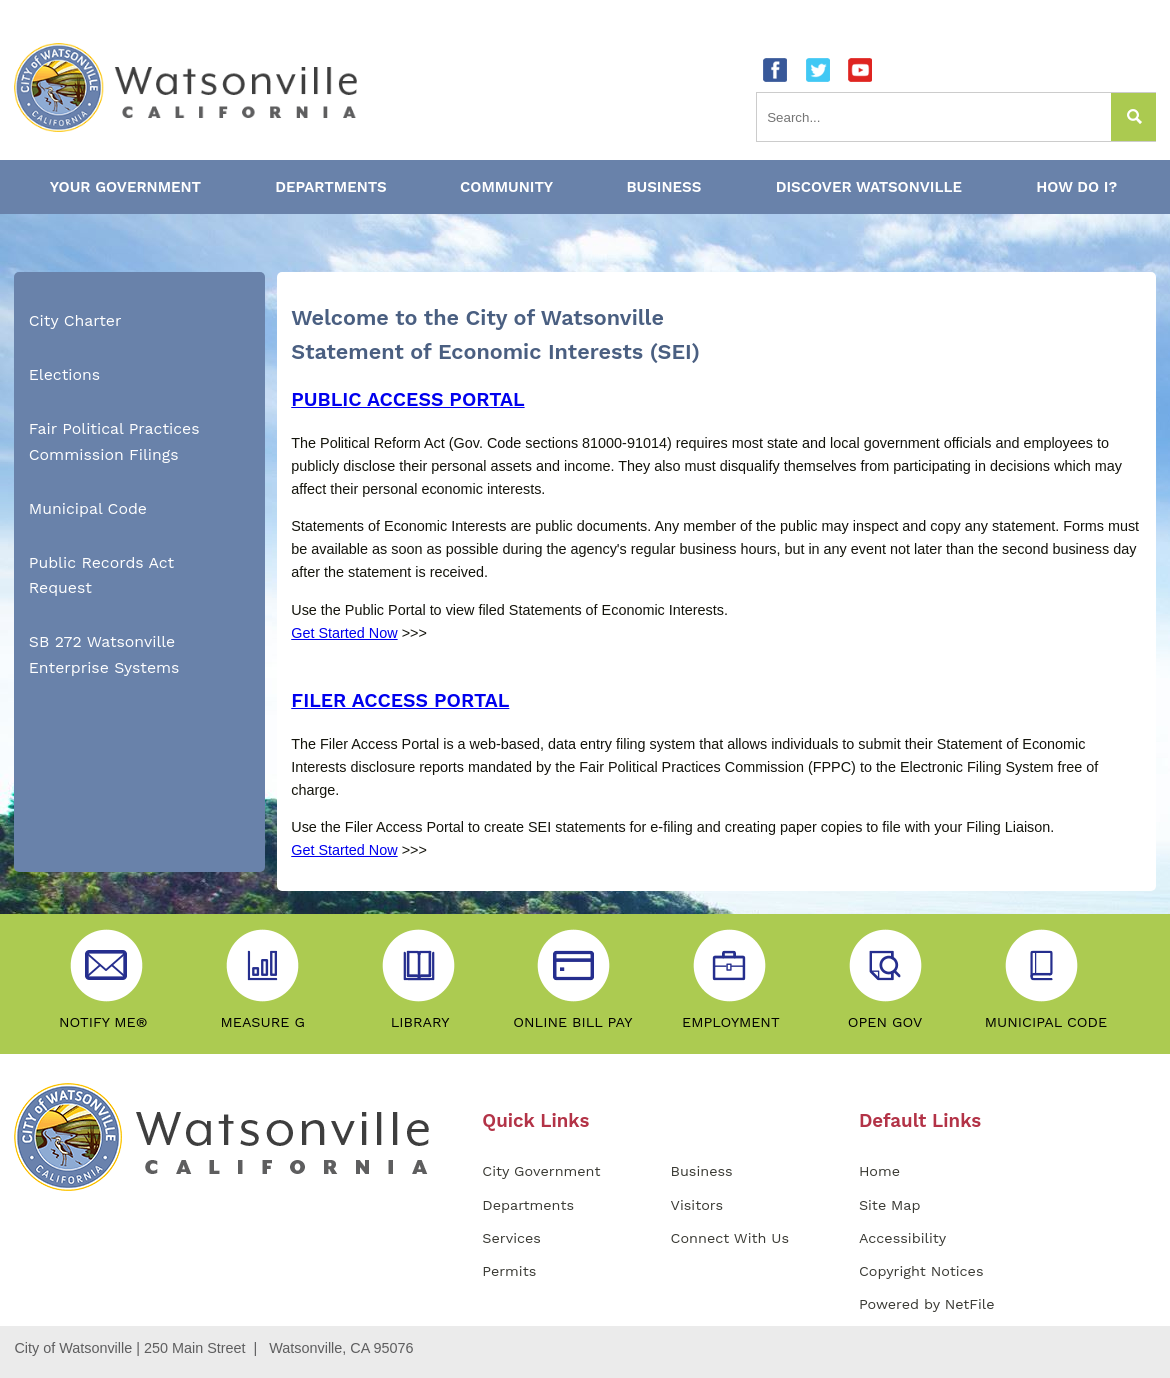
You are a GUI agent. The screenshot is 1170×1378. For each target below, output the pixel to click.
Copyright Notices (921, 1271)
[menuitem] (139, 321)
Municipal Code (88, 508)
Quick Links (535, 1121)
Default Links (920, 1121)
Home (879, 1171)
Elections (64, 374)
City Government (541, 1171)
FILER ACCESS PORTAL (400, 700)
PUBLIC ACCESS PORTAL (407, 399)
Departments (528, 1205)
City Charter (75, 320)
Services (511, 1238)
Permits (509, 1271)
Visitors (697, 1205)
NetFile (970, 1304)
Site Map (890, 1205)
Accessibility (902, 1238)
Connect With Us (730, 1238)
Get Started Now (344, 633)
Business (702, 1171)
